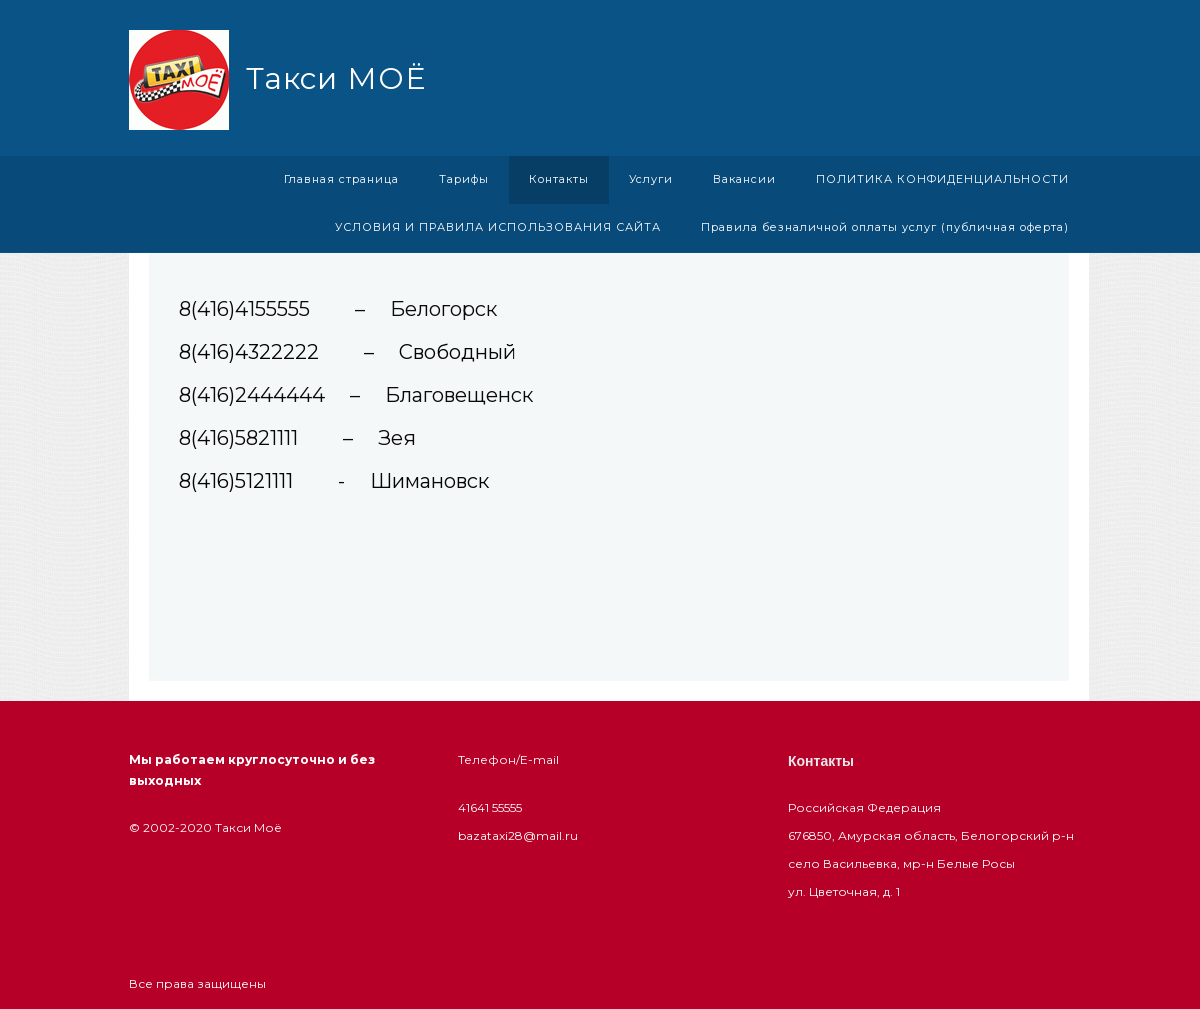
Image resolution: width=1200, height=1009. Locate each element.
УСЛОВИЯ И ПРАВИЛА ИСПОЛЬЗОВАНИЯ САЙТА (498, 227)
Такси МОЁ (336, 78)
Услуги (651, 179)
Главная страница (341, 179)
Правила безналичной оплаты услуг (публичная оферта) (885, 227)
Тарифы (464, 179)
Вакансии (744, 179)
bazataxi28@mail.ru (518, 835)
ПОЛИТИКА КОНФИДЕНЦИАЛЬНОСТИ (942, 179)
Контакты (559, 179)
